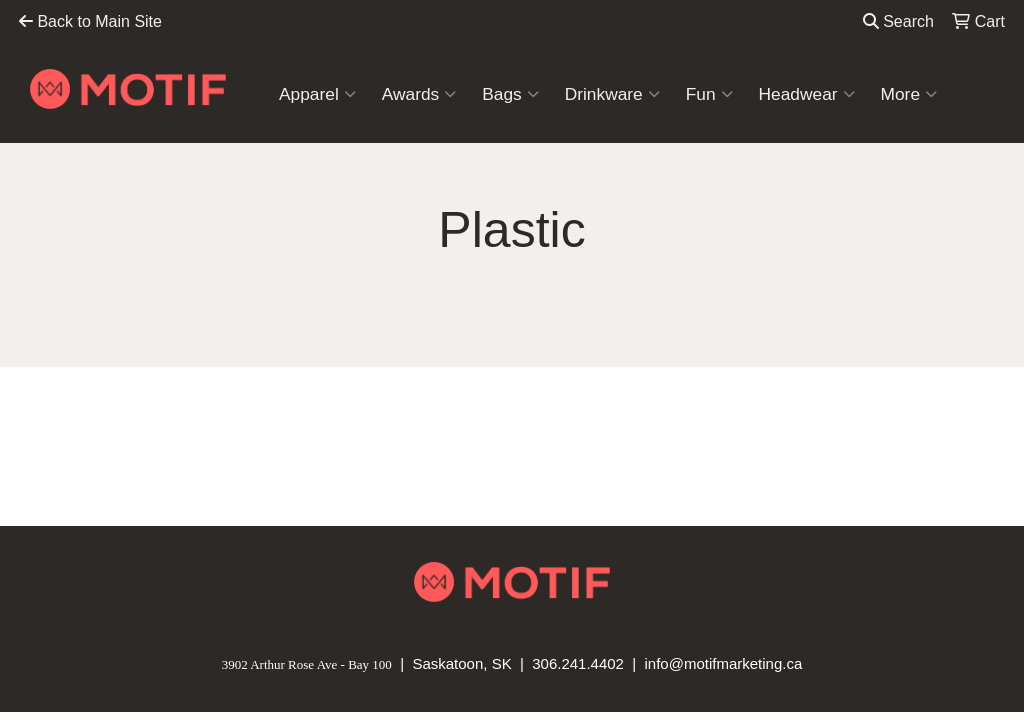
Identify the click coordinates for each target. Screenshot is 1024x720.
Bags (510, 94)
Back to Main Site (90, 21)
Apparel (317, 94)
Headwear (807, 94)
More (909, 94)
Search (898, 21)
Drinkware (612, 94)
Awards (419, 94)
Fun (709, 94)
